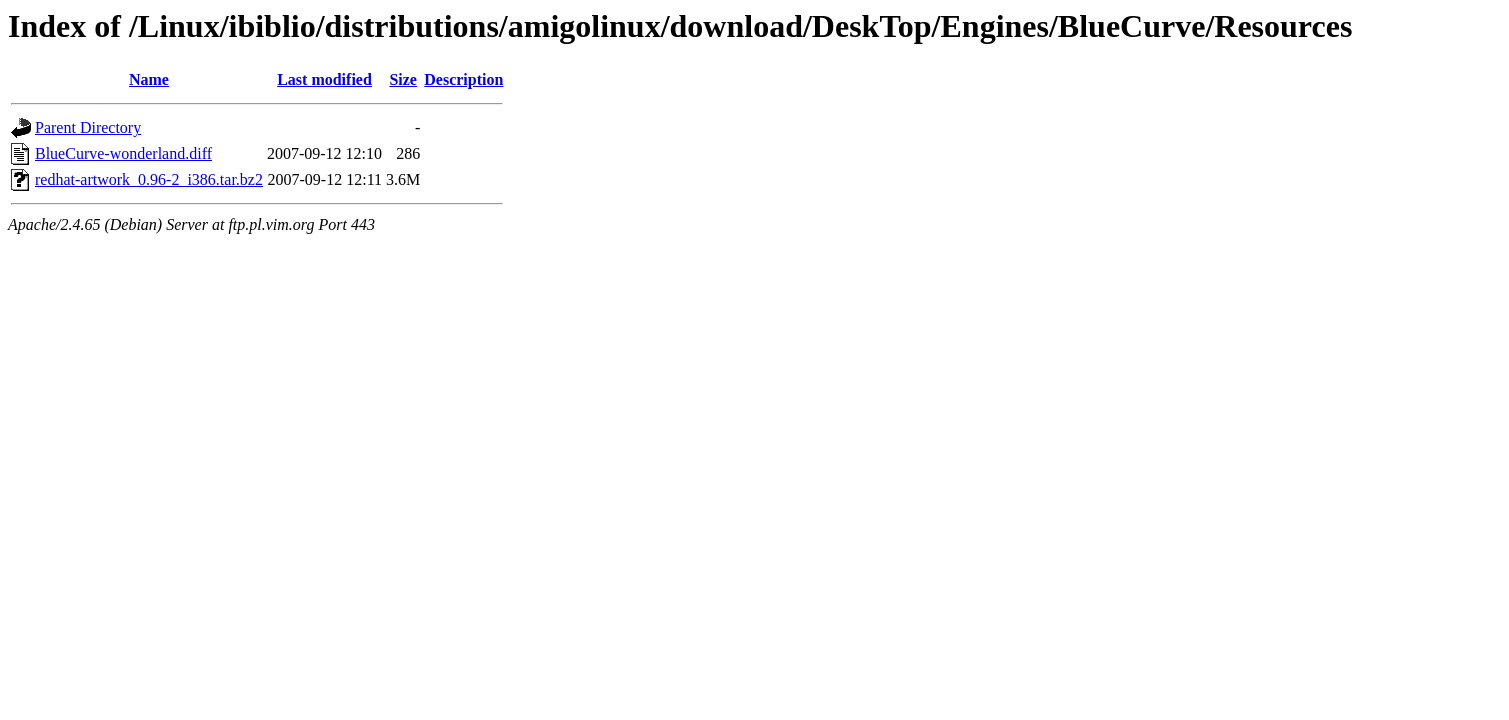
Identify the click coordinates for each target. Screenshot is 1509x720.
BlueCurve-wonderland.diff (123, 153)
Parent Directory (88, 127)
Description (463, 79)
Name (149, 79)
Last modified (324, 79)
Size (403, 79)
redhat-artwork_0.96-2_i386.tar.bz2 (149, 179)
